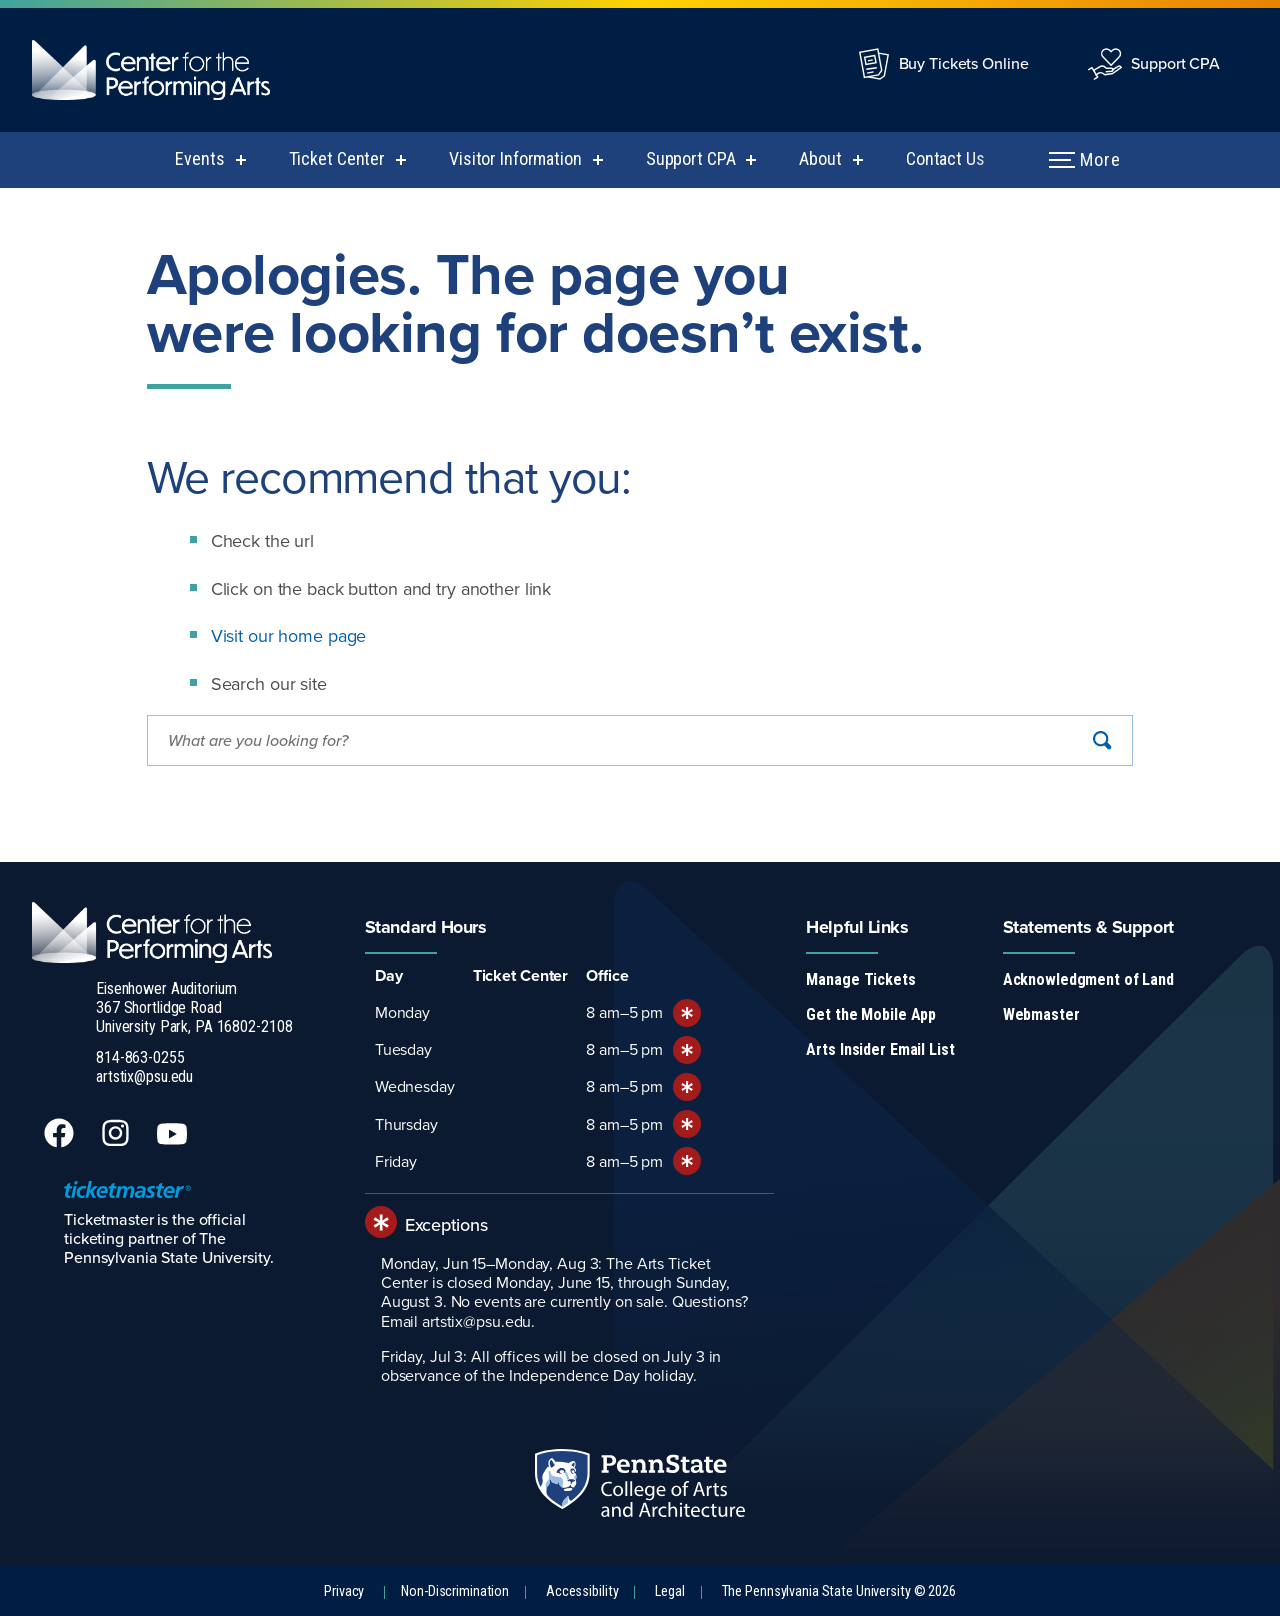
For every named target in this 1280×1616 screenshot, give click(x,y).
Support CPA (1175, 63)
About (820, 158)
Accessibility (582, 1591)
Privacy (344, 1591)
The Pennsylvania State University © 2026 (839, 1591)
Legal (669, 1591)
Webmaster (1041, 1014)
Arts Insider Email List (880, 1049)
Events (199, 158)
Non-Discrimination (455, 1591)
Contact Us (945, 158)
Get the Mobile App (871, 1014)
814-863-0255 (140, 1057)
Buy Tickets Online (964, 63)
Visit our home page (289, 635)
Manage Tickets (860, 979)
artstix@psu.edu (144, 1076)
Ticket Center (337, 158)
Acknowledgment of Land (1088, 979)
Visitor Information (515, 158)
